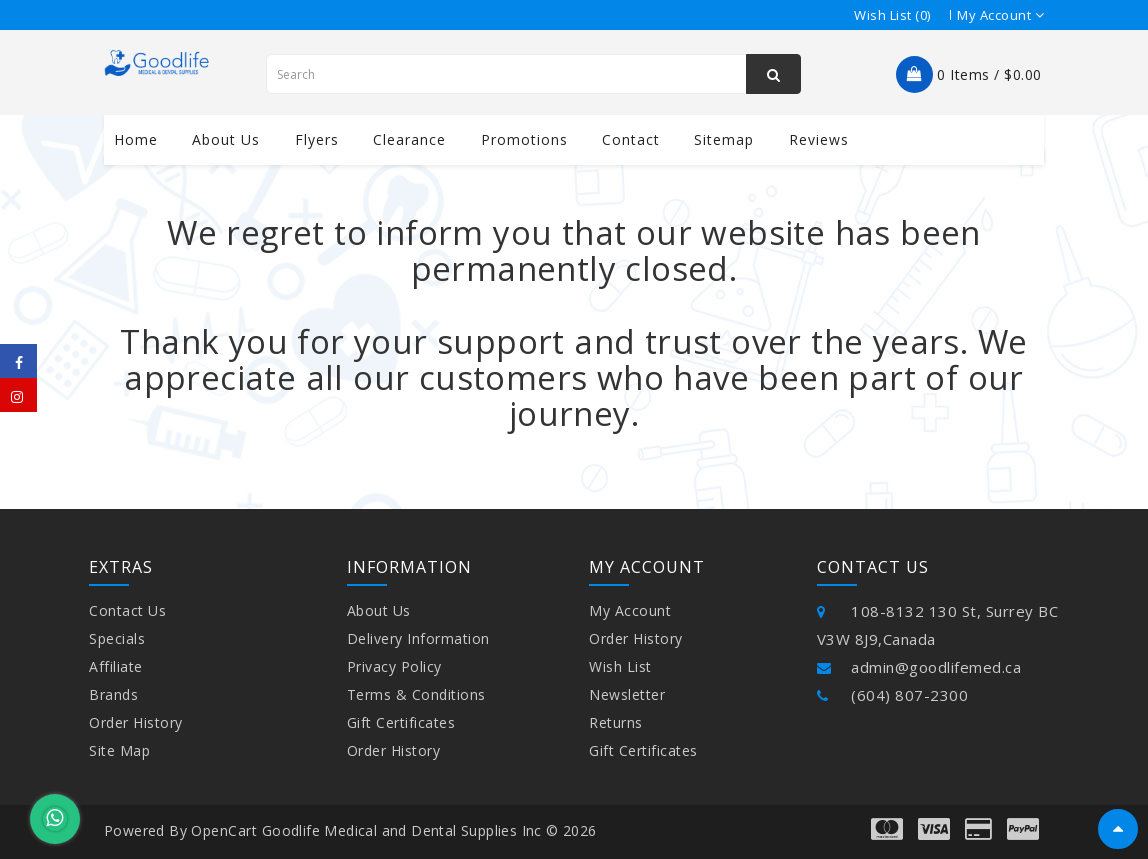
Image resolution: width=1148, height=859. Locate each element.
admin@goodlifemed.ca (919, 667)
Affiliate (116, 666)
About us (226, 139)
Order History (136, 722)
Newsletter (627, 694)
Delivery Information (418, 638)
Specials (117, 638)
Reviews (819, 139)
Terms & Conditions (416, 694)
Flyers (317, 139)
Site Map (119, 750)
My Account (630, 610)
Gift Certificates (401, 722)
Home (136, 139)
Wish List (620, 666)
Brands (113, 694)
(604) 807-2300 (893, 695)
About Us (379, 610)
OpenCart (224, 830)
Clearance (409, 139)
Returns (616, 722)
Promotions (524, 139)
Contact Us (127, 610)
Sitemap (724, 139)
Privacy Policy (394, 666)
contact (631, 139)
